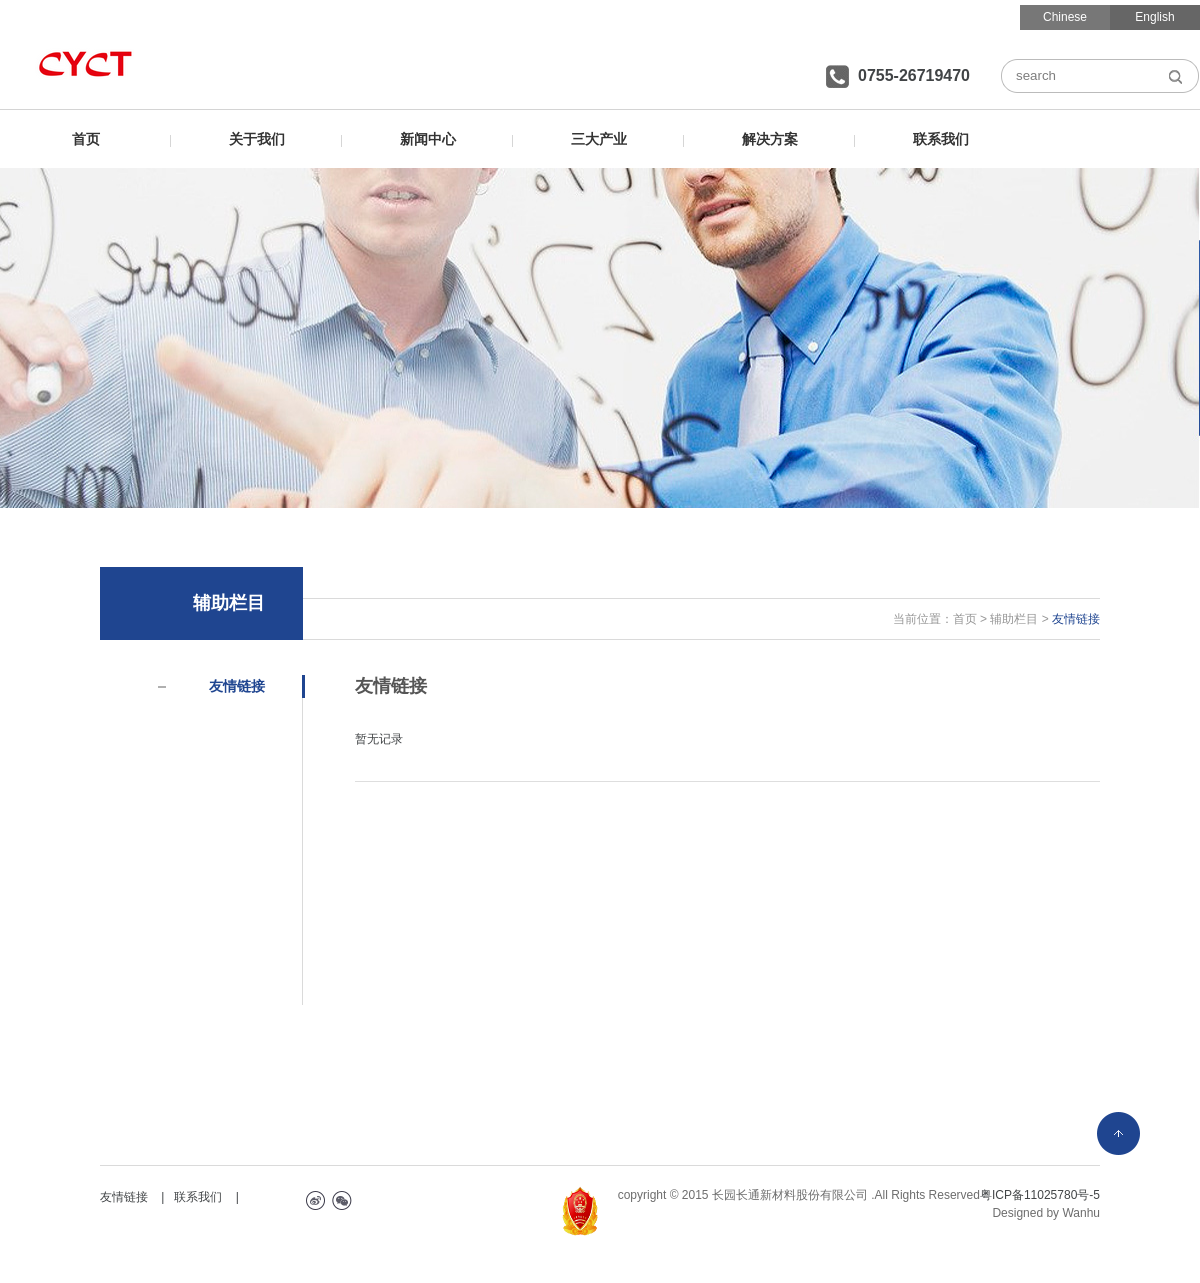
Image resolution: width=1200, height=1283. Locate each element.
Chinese (1065, 17)
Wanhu (1081, 1213)
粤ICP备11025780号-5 (1040, 1195)
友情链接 (237, 686)
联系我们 (941, 139)
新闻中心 (428, 139)
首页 (86, 139)
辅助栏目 (1014, 619)
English (1154, 17)
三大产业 (599, 139)
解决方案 (770, 139)
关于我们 (257, 139)
